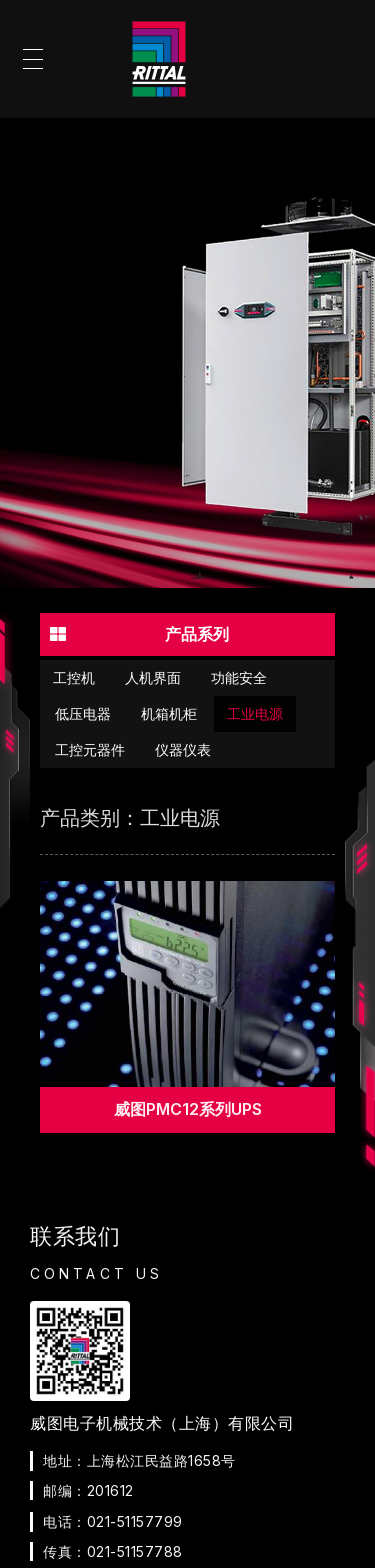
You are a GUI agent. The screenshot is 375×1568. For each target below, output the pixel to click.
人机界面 (153, 678)
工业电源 (255, 714)
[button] (187, 634)
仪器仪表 (183, 750)
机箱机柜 (169, 714)
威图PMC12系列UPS (188, 1109)
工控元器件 (90, 750)
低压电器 (83, 714)
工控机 (74, 678)
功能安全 (239, 678)
